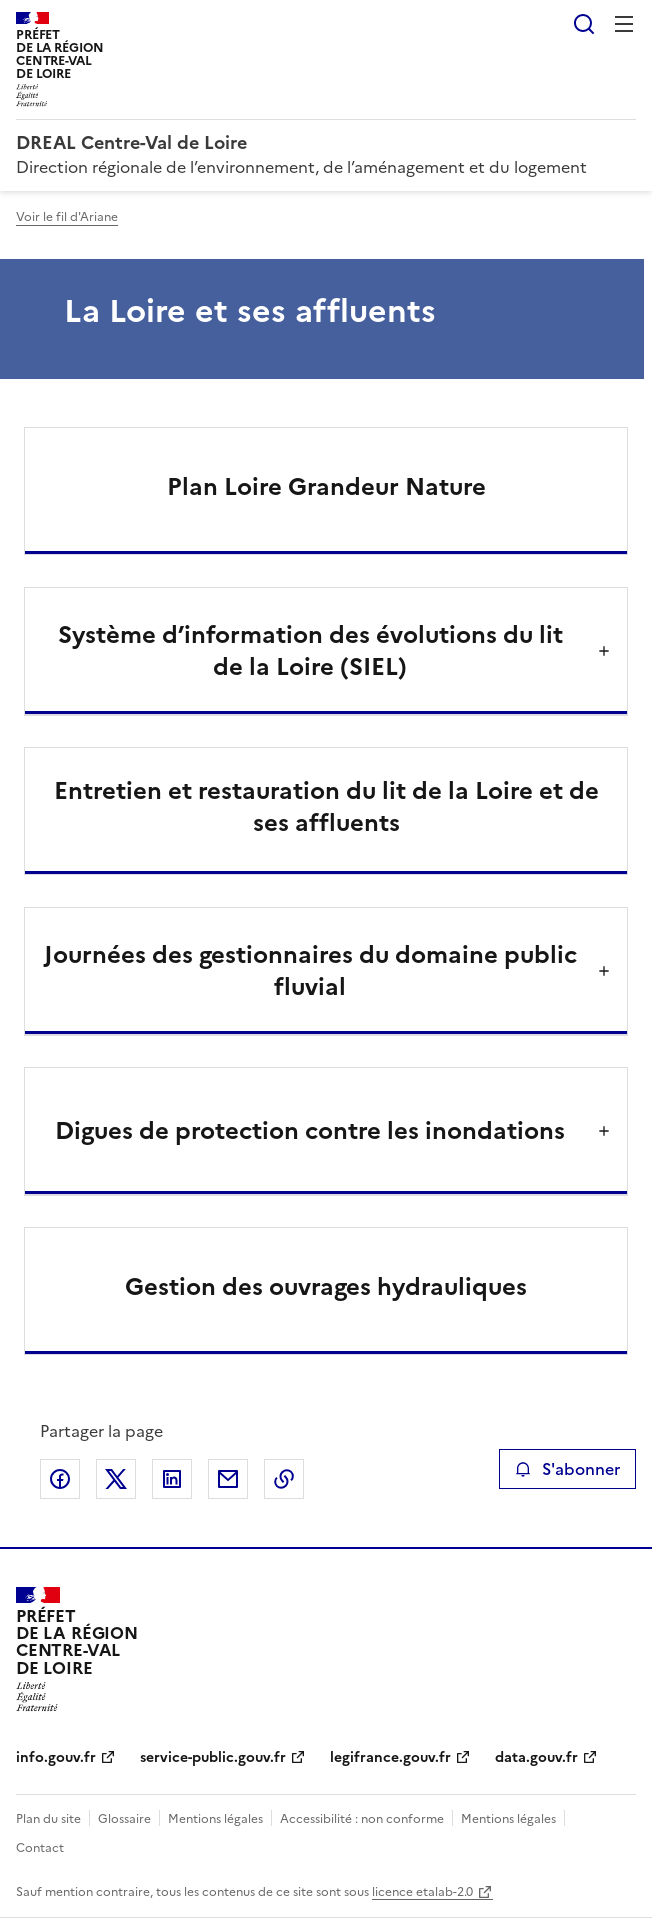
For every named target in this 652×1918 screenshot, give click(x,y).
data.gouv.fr (536, 1757)
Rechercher (584, 24)
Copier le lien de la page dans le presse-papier (284, 1479)
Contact (40, 1848)
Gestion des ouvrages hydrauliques (326, 1287)
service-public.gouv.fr (213, 1757)
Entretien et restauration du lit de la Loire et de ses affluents (326, 807)
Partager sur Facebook (60, 1479)
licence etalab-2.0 (422, 1892)
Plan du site (48, 1819)
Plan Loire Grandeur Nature (326, 487)
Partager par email (228, 1479)
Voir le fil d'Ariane (67, 217)
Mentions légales (215, 1819)
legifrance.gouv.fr (390, 1757)
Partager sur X (116, 1479)
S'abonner (567, 1469)
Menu (624, 24)
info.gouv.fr (56, 1757)
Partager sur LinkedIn (172, 1479)
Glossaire (124, 1819)
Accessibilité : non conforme (362, 1819)
